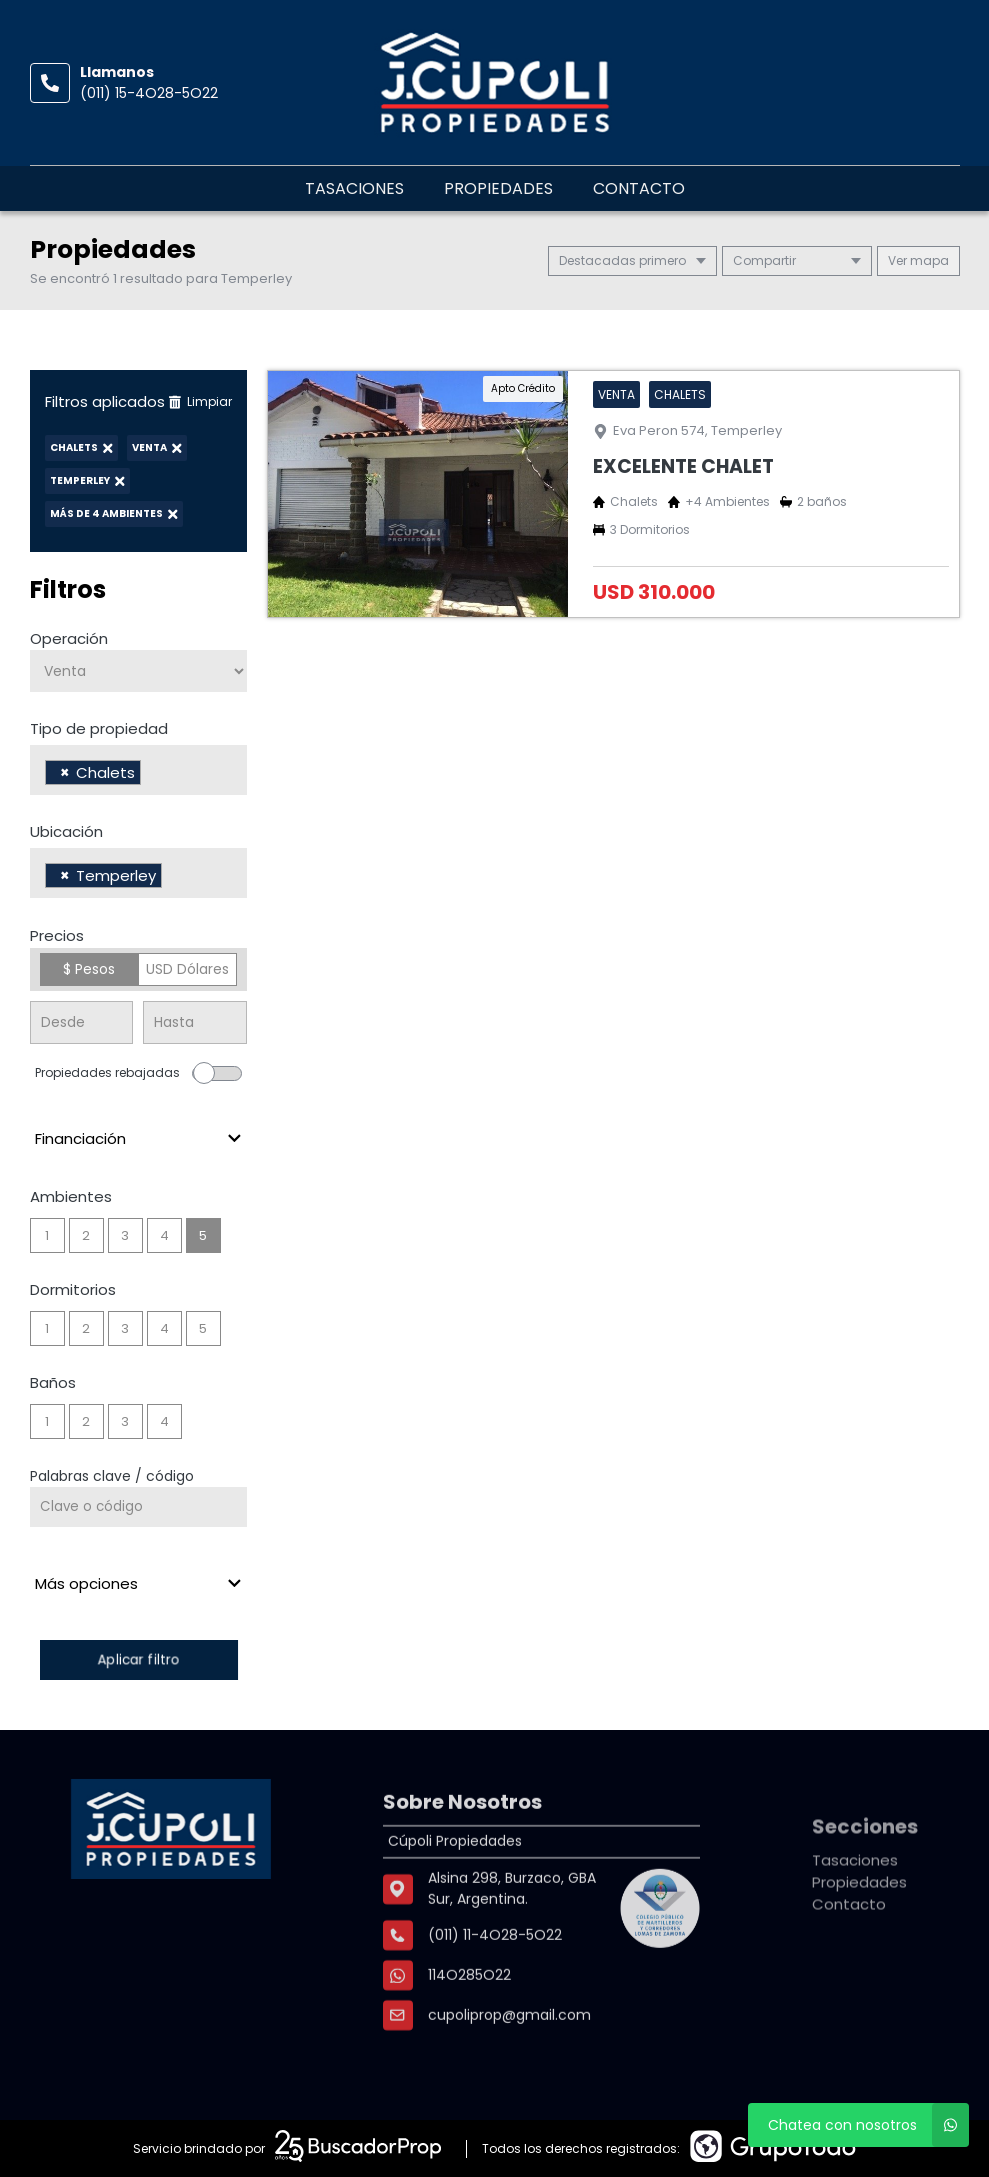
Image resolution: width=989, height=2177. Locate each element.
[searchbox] (151, 775)
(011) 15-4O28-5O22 (149, 93)
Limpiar (200, 401)
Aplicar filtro (138, 1659)
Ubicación (66, 831)
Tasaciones (354, 188)
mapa (918, 260)
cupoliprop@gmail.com (509, 2052)
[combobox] (139, 770)
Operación (69, 638)
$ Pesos (89, 969)
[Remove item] (65, 772)
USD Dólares (187, 969)
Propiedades (498, 188)
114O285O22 (469, 2012)
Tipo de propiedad (99, 728)
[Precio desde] (82, 1022)
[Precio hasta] (195, 1022)
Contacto (639, 188)
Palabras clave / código (112, 1476)
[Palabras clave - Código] (139, 1507)
